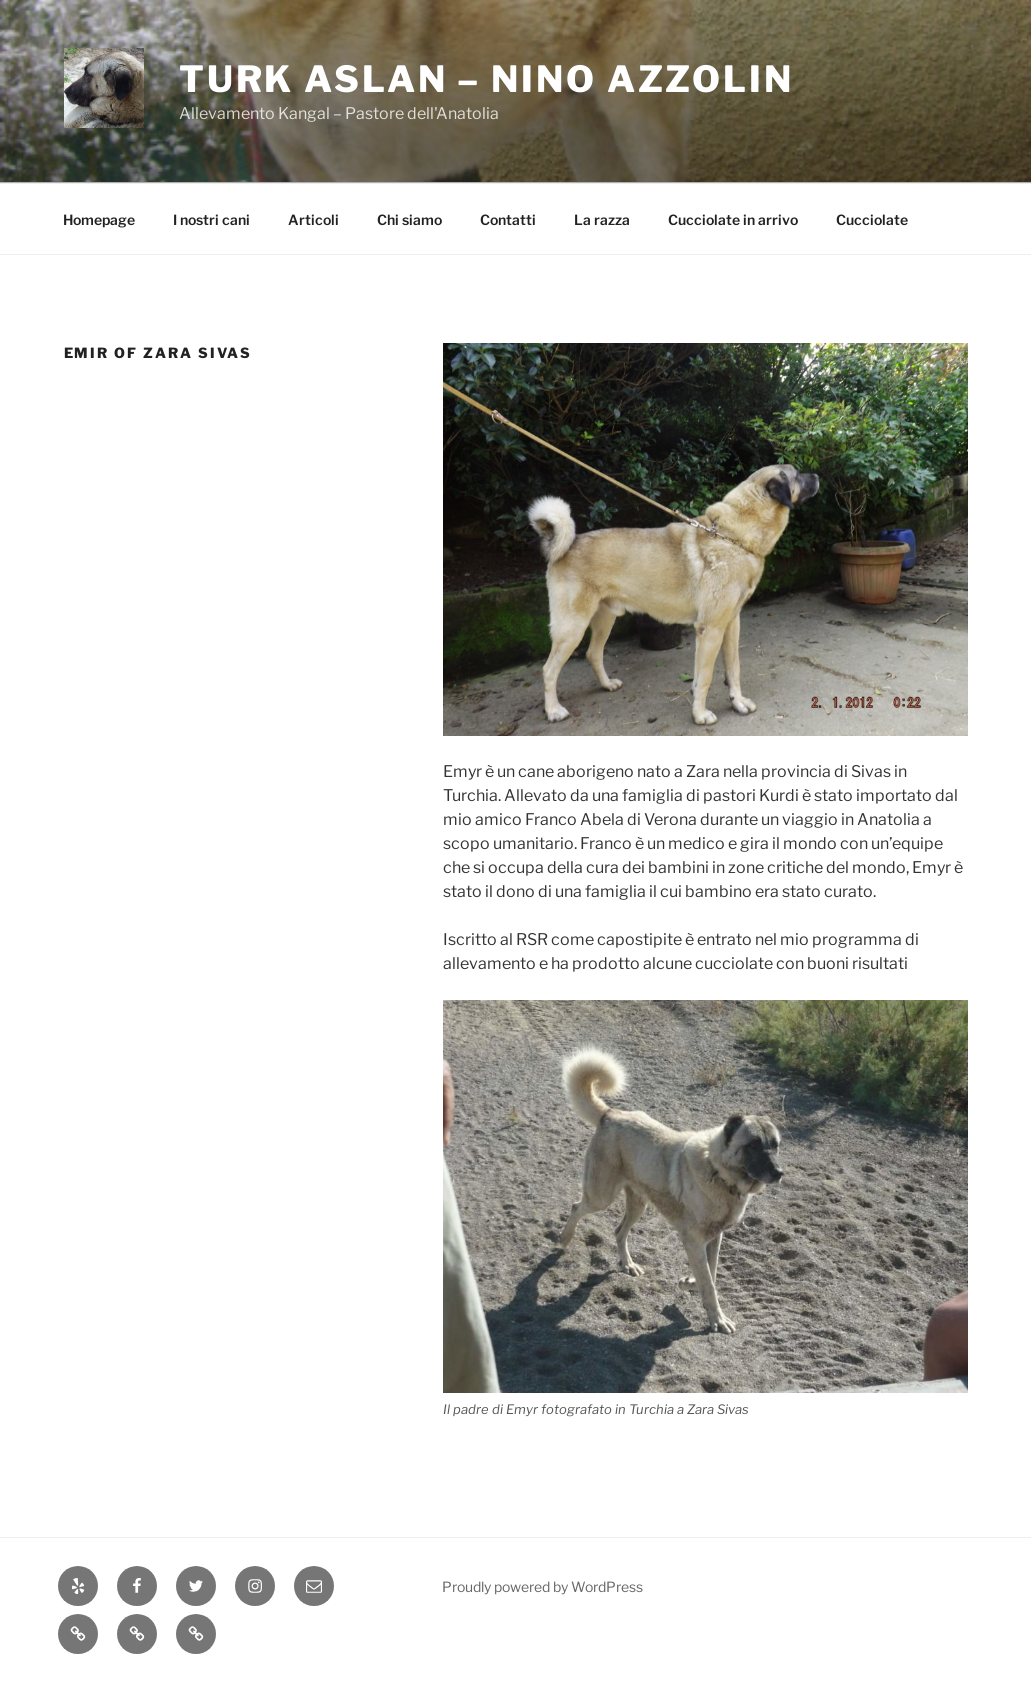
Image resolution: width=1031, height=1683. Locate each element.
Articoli (313, 219)
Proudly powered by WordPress (542, 1586)
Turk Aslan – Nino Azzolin (486, 79)
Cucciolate (872, 219)
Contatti (508, 219)
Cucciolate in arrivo (733, 219)
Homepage (99, 219)
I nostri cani (211, 219)
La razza (602, 219)
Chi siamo (409, 219)
